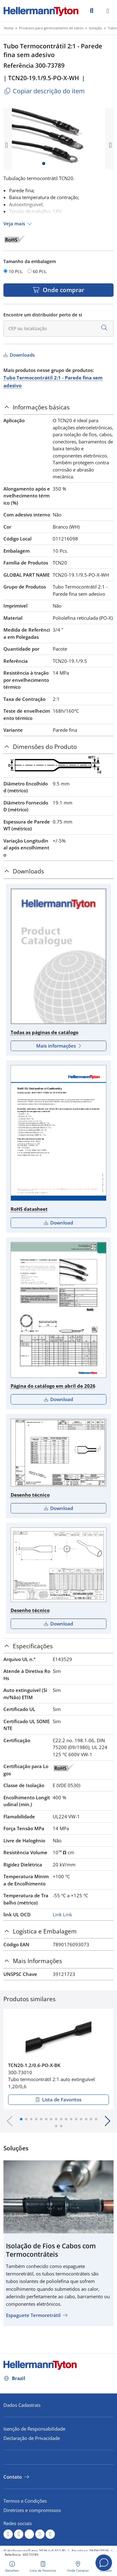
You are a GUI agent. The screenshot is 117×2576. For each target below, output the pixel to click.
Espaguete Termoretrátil (33, 2315)
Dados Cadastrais (22, 2405)
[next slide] (110, 145)
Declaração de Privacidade (31, 2438)
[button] (21, 2119)
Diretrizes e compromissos (32, 2510)
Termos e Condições (25, 2501)
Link (57, 1914)
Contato (12, 2477)
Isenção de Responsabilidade (34, 2429)
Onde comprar (62, 290)
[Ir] (92, 10)
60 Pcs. (40, 271)
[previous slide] (6, 145)
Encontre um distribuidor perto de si (42, 315)
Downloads (21, 355)
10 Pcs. (16, 271)
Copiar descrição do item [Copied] (44, 91)
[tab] (58, 407)
